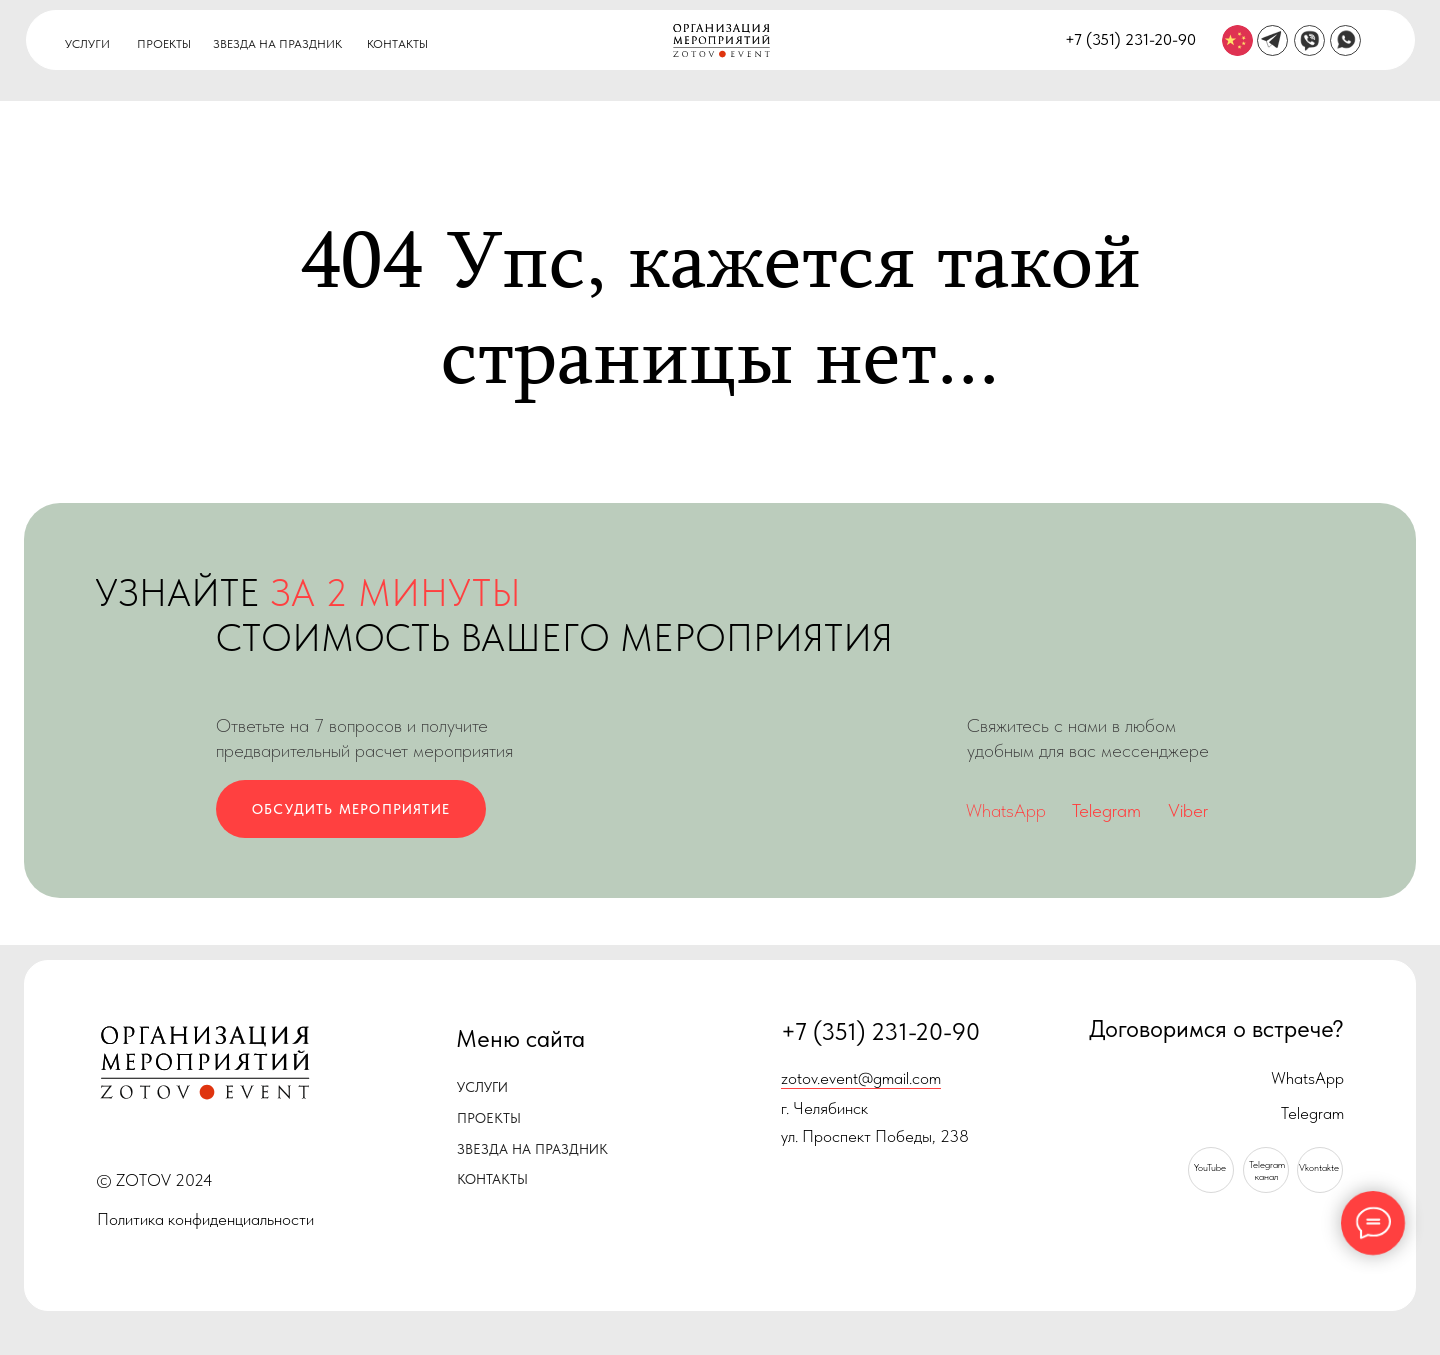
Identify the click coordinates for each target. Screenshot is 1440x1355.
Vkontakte (1319, 1167)
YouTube (1210, 1167)
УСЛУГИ (87, 43)
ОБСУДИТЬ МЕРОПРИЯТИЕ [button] (351, 809)
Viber (1188, 810)
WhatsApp (1006, 810)
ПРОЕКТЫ (164, 43)
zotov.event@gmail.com (861, 1078)
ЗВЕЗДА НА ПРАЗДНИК (277, 43)
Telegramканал (1267, 1170)
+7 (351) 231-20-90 (1130, 39)
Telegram (1106, 810)
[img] (1237, 40)
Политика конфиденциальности (205, 1219)
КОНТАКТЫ (397, 43)
